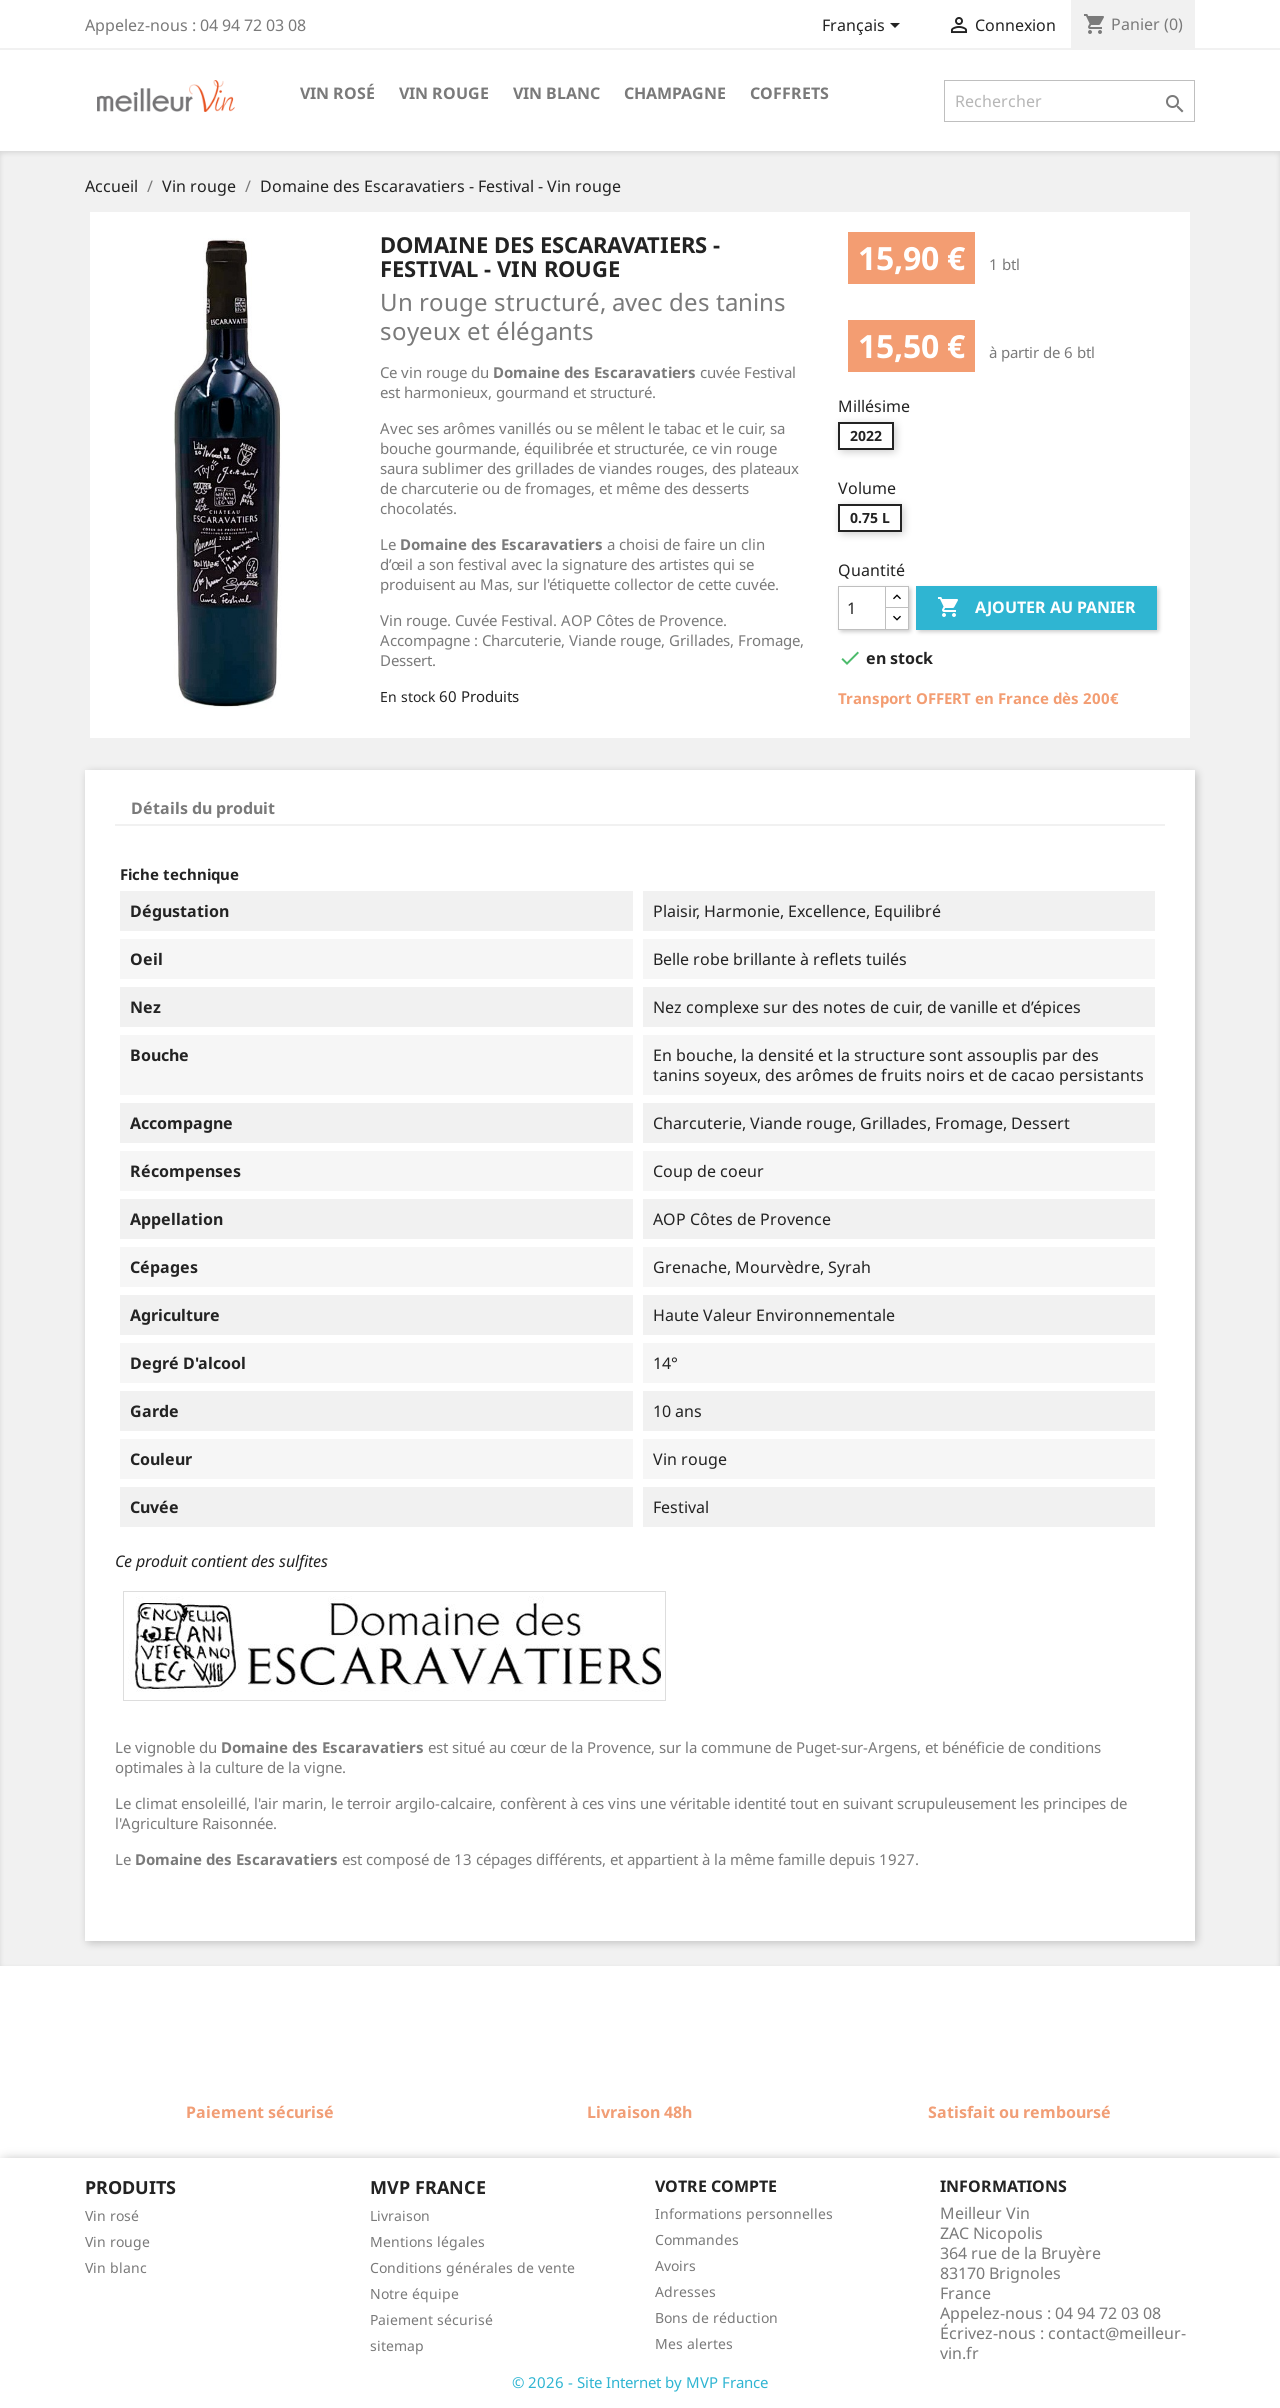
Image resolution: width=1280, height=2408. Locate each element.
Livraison (400, 2215)
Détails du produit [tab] (203, 808)
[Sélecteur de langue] (864, 27)
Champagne (675, 93)
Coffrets (789, 93)
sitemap (397, 2345)
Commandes (697, 2239)
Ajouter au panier (1036, 608)
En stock (407, 696)
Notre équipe (414, 2293)
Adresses (685, 2291)
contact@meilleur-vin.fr (1063, 2343)
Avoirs (675, 2265)
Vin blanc (556, 93)
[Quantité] (862, 608)
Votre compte (716, 2186)
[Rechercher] (1069, 101)
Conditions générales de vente (472, 2267)
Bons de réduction (716, 2317)
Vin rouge (444, 93)
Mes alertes (694, 2343)
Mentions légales (427, 2241)
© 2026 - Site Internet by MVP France (640, 2382)
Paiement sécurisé (431, 2319)
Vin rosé (337, 93)
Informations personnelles (744, 2213)
